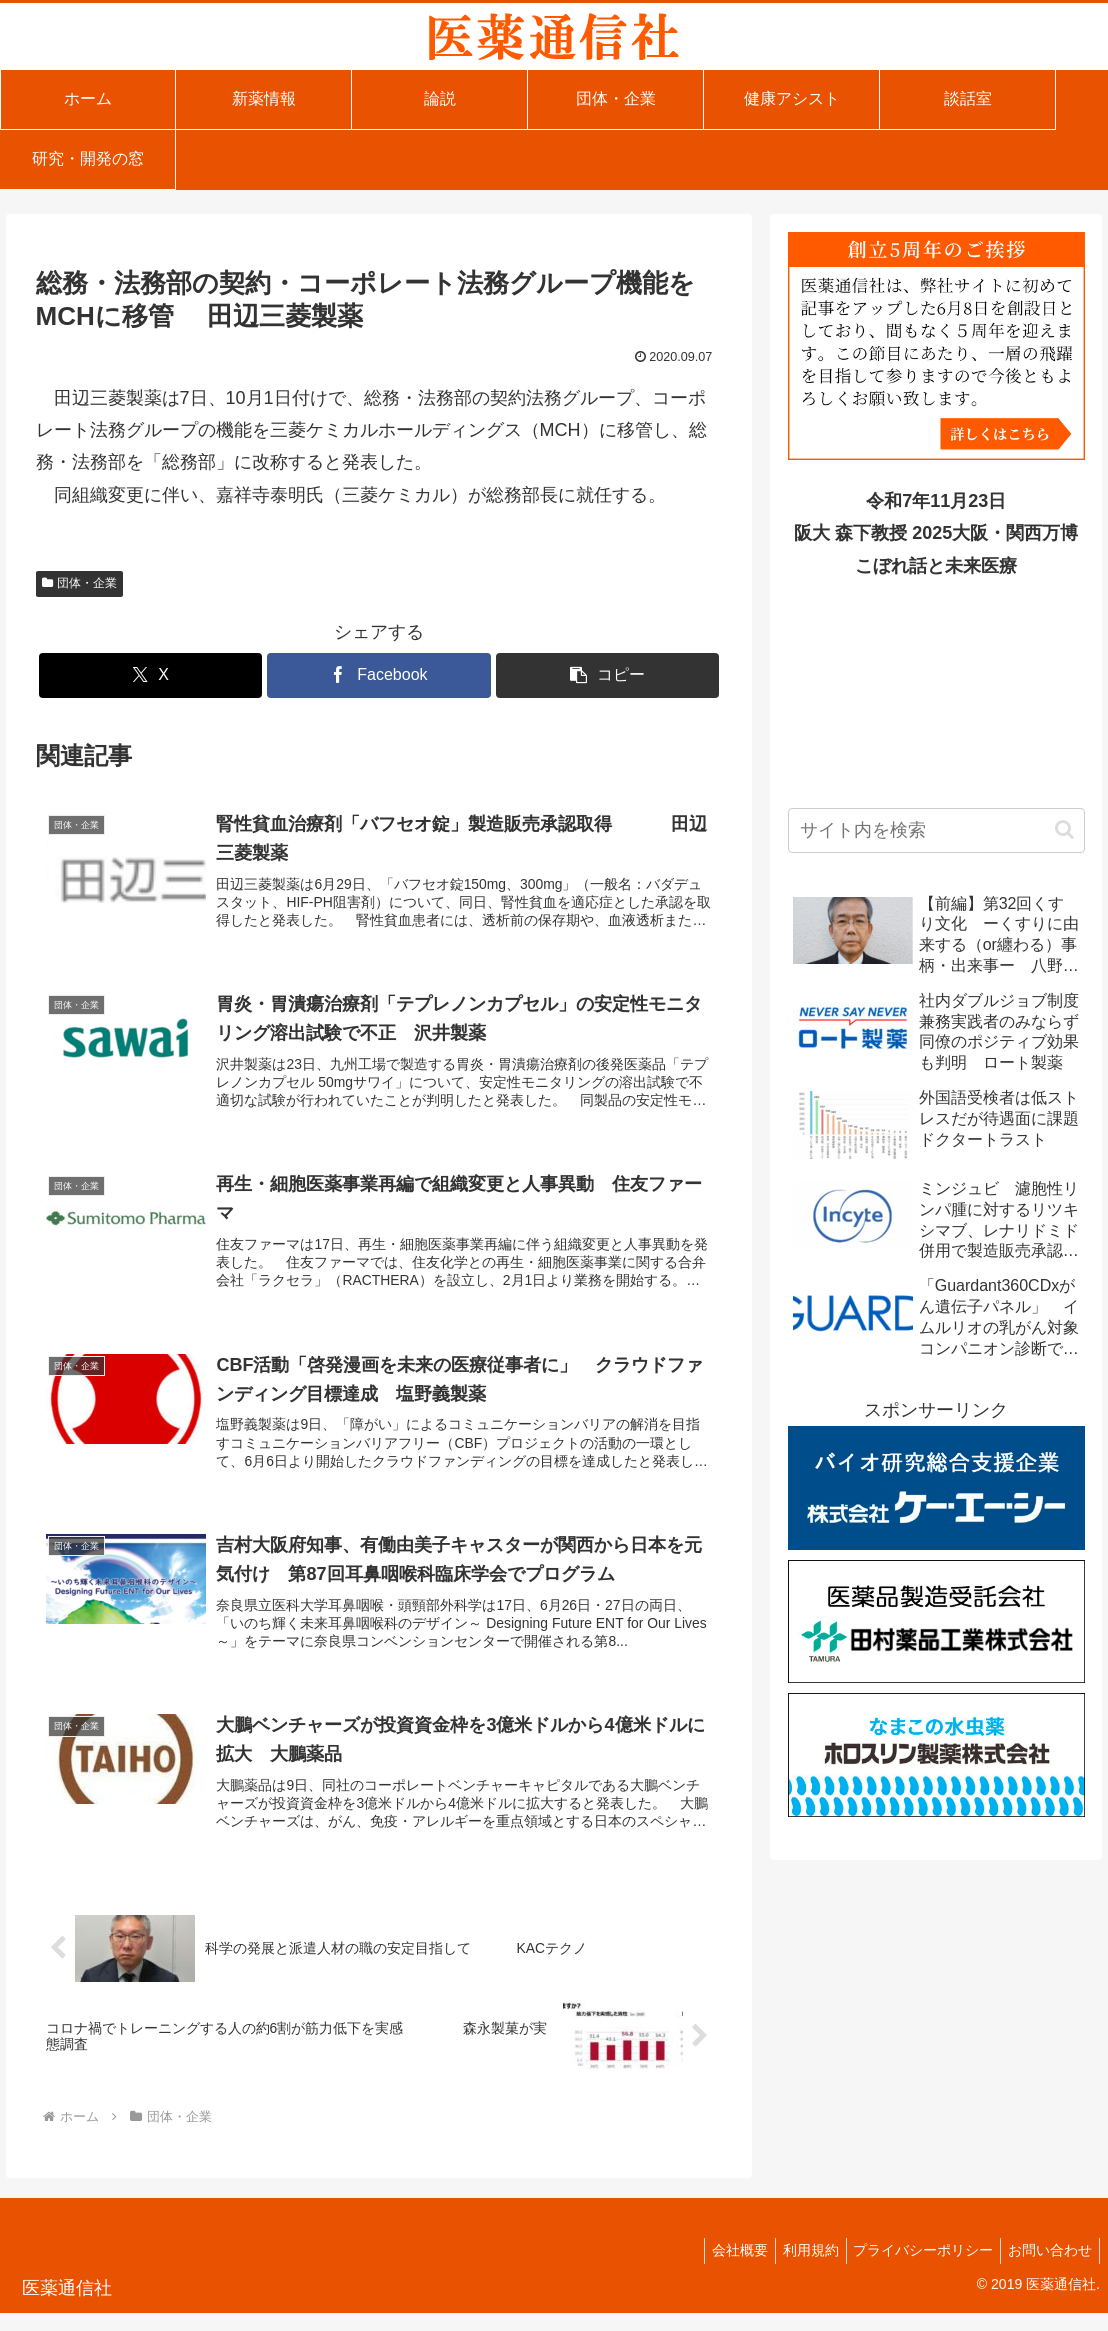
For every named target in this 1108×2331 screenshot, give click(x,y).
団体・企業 (80, 583)
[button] (607, 675)
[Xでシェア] (150, 675)
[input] (936, 830)
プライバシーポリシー (914, 2268)
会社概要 (718, 2268)
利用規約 (795, 2268)
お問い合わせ (1047, 2268)
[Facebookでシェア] (378, 675)
